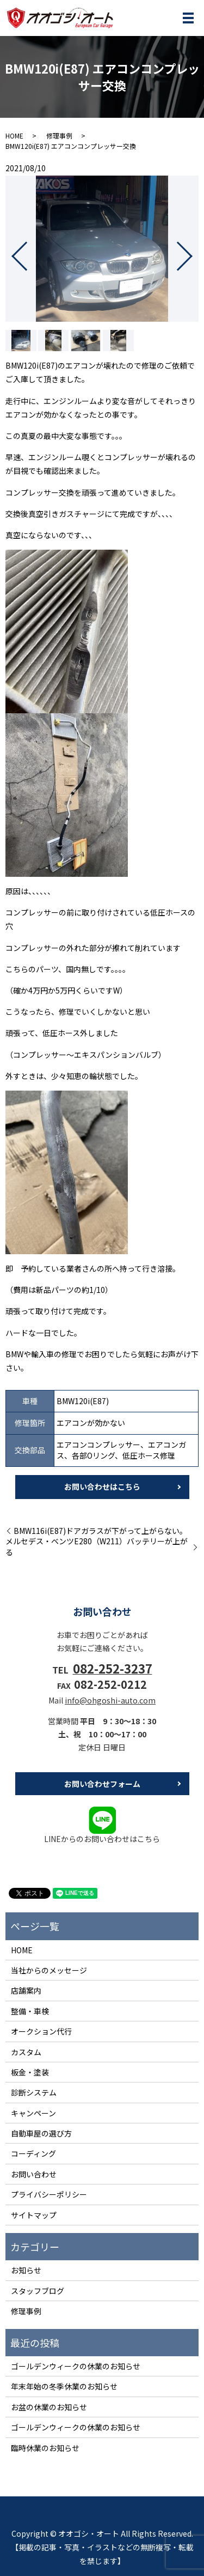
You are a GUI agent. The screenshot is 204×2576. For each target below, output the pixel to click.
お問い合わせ (34, 2174)
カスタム (26, 2052)
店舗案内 (26, 1990)
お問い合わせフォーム (102, 1783)
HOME (14, 135)
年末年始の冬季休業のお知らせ (64, 2386)
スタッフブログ (37, 2290)
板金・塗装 (30, 2072)
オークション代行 (41, 2031)
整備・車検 (30, 2011)
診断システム (34, 2092)
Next (194, 252)
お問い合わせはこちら (102, 1486)
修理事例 (59, 135)
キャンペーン (33, 2113)
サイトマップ (34, 2215)
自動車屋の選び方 (41, 2133)
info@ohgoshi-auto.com (110, 1700)
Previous (10, 252)
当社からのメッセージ (49, 1970)
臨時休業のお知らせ (45, 2447)
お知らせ (26, 2270)
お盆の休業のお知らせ (49, 2407)
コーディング (33, 2153)
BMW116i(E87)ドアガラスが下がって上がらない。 (100, 1531)
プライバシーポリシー (49, 2194)
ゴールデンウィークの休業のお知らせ (75, 2366)
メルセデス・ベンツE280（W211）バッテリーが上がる (96, 1546)
